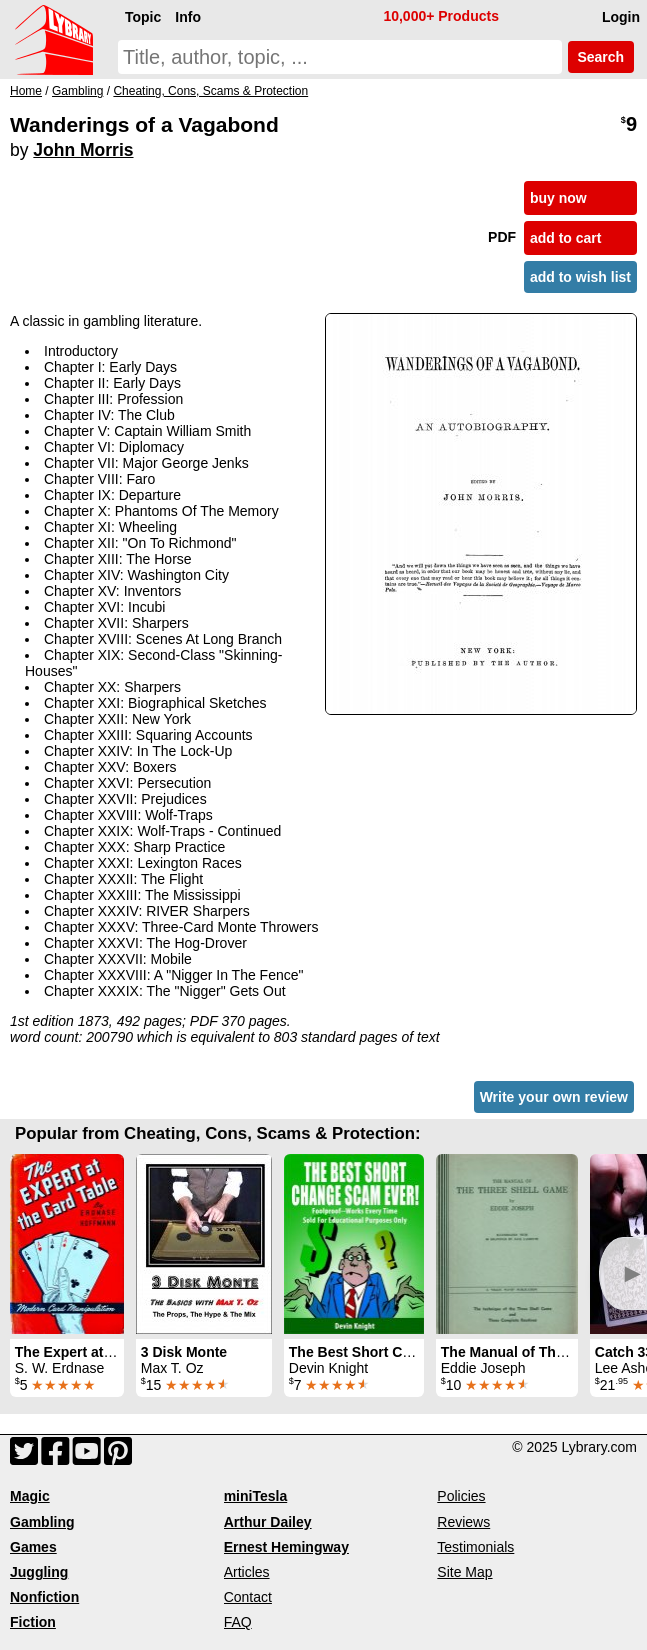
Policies (461, 1496)
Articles (247, 1572)
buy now (558, 198)
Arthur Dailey (268, 1522)
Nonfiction (44, 1597)
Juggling (39, 1572)
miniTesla (256, 1496)
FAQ (238, 1622)
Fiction (33, 1622)
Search (601, 57)
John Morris (83, 150)
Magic (30, 1496)
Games (33, 1547)
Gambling (42, 1522)
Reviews (463, 1522)
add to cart (566, 238)
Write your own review (554, 1097)
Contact (248, 1597)
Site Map (464, 1572)
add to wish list (580, 277)
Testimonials (475, 1547)
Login (621, 17)
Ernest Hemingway (286, 1547)
